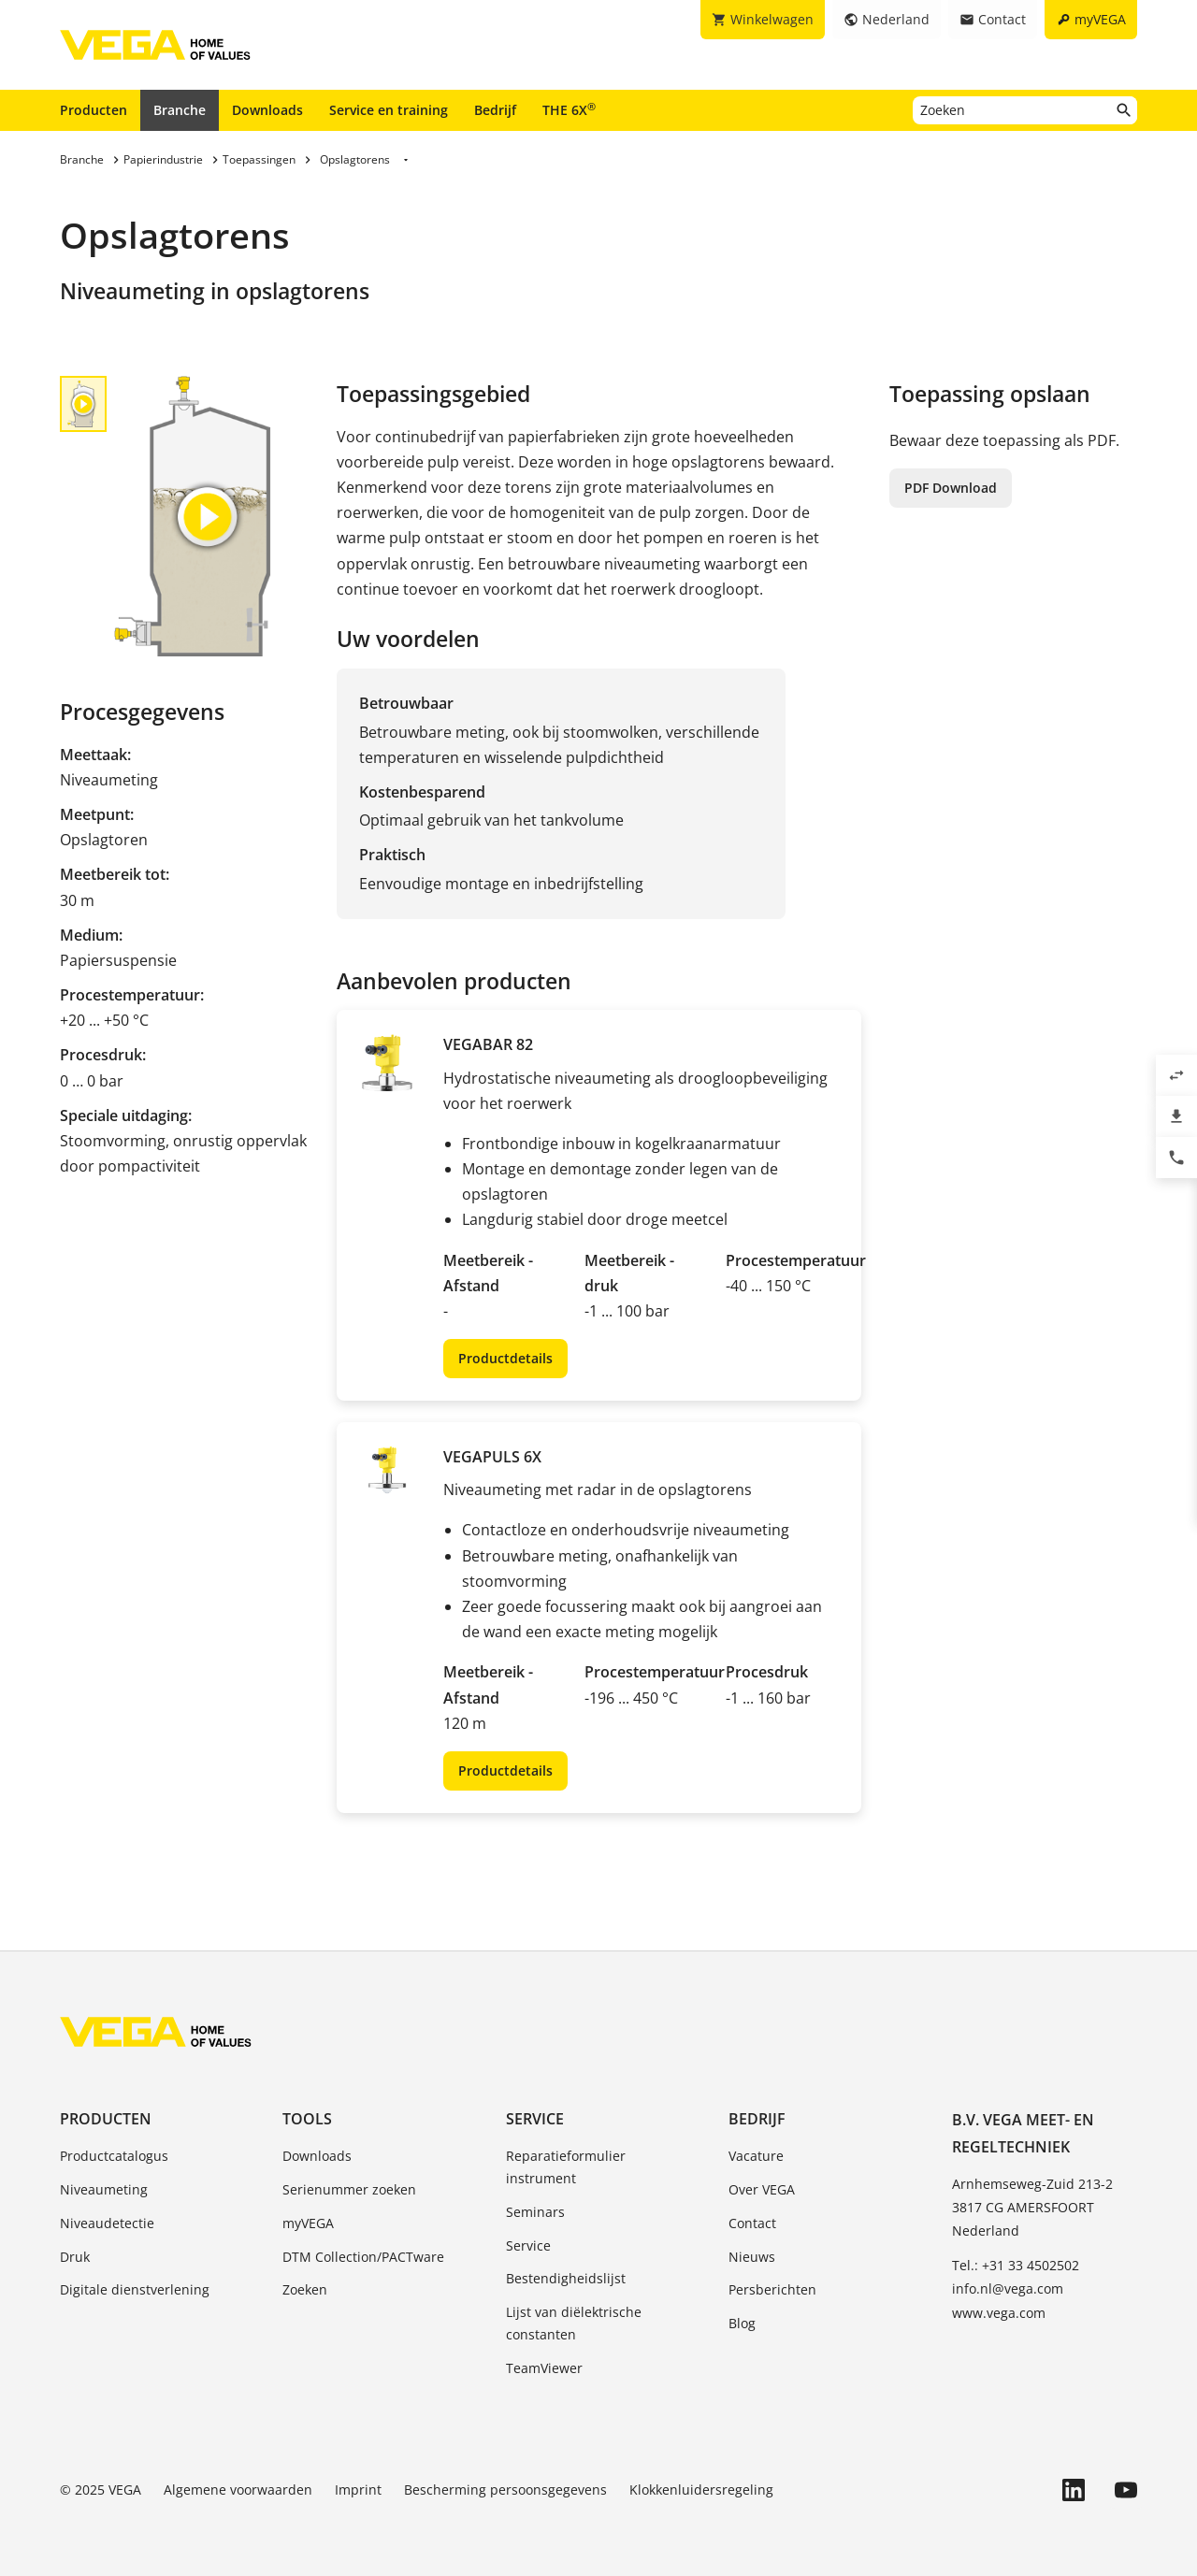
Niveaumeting (104, 2189)
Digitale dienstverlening (134, 2289)
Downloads (267, 110)
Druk (75, 2257)
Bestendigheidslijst (566, 2278)
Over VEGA (761, 2189)
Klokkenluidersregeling (701, 2489)
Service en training (388, 110)
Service (535, 2118)
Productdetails (505, 1358)
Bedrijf (495, 110)
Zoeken (304, 2289)
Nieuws (751, 2257)
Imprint (358, 2489)
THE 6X (569, 109)
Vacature (756, 2156)
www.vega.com (999, 2313)
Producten (93, 110)
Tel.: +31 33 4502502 (1015, 2265)
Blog (742, 2323)
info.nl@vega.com (1007, 2288)
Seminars (535, 2212)
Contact (752, 2223)
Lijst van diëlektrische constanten (574, 2323)
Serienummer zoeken (349, 2189)
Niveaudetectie (107, 2223)
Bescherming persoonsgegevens (505, 2489)
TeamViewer (544, 2368)
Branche (179, 110)
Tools (307, 2118)
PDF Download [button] (950, 487)
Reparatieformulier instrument (566, 2167)
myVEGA (308, 2223)
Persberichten (772, 2289)
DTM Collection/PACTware (363, 2257)
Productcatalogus (114, 2156)
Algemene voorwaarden (238, 2489)
